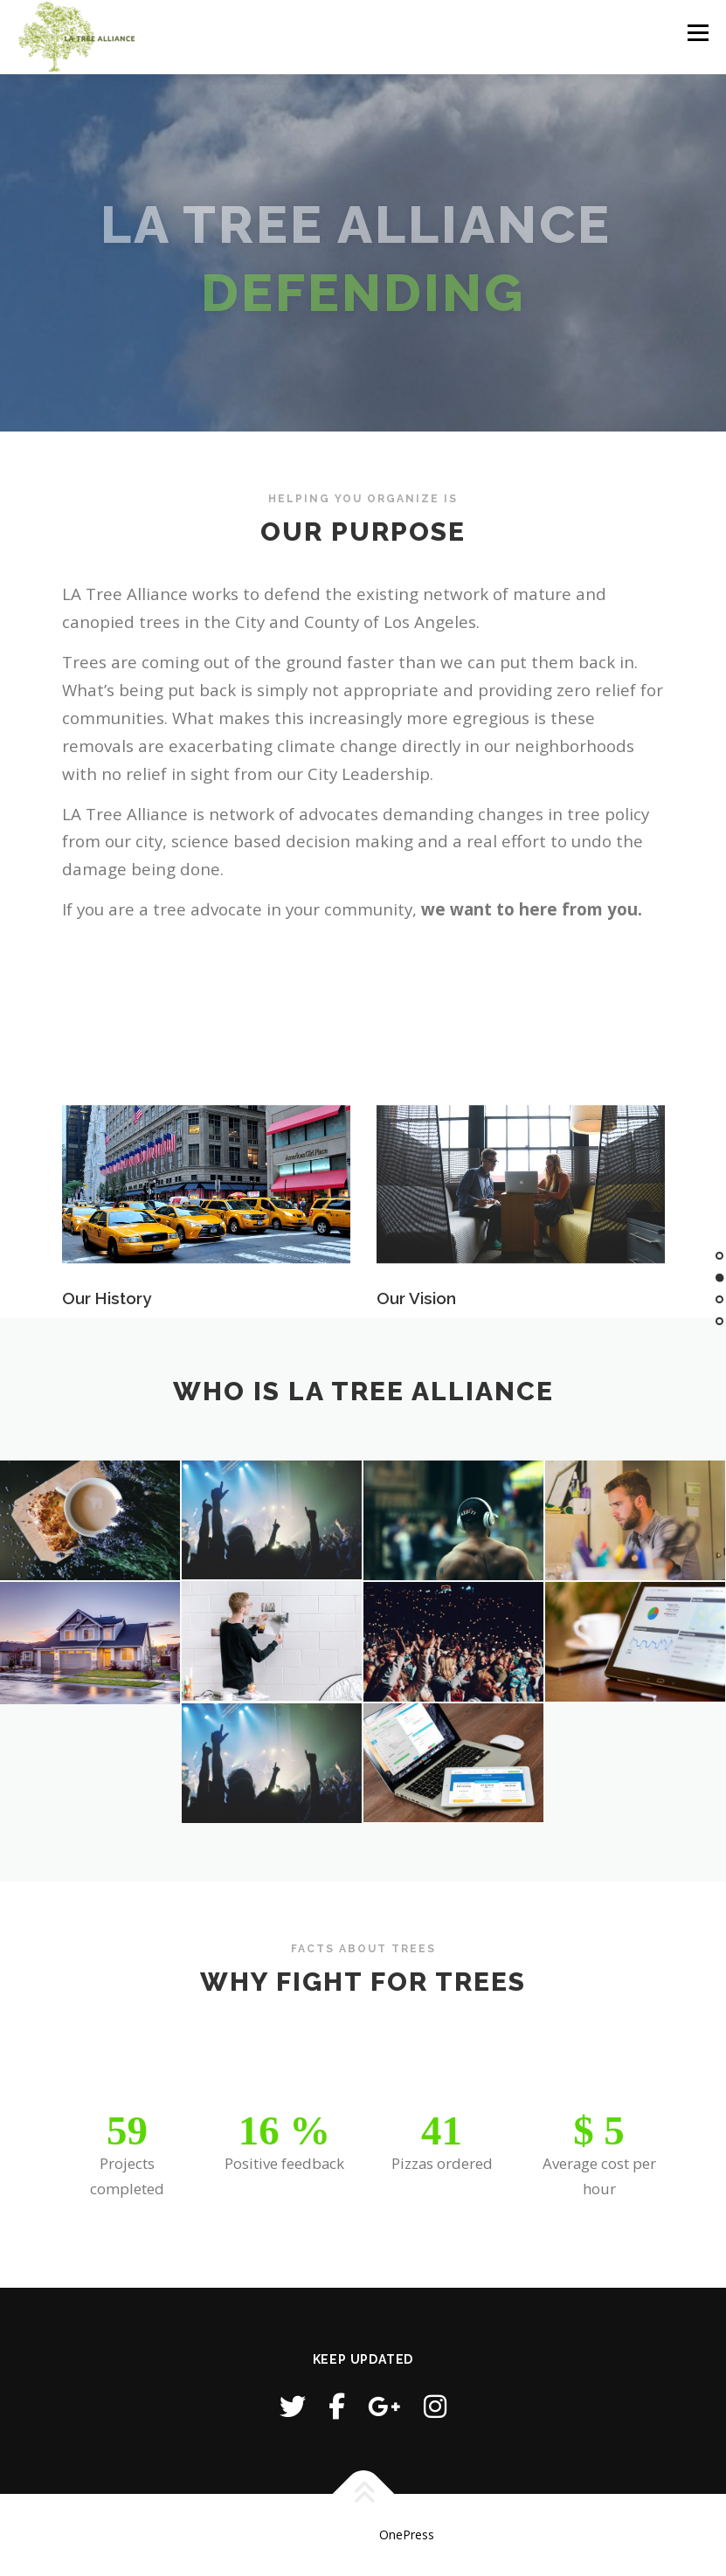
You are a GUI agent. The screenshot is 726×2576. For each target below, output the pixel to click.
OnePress (406, 2534)
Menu (697, 32)
